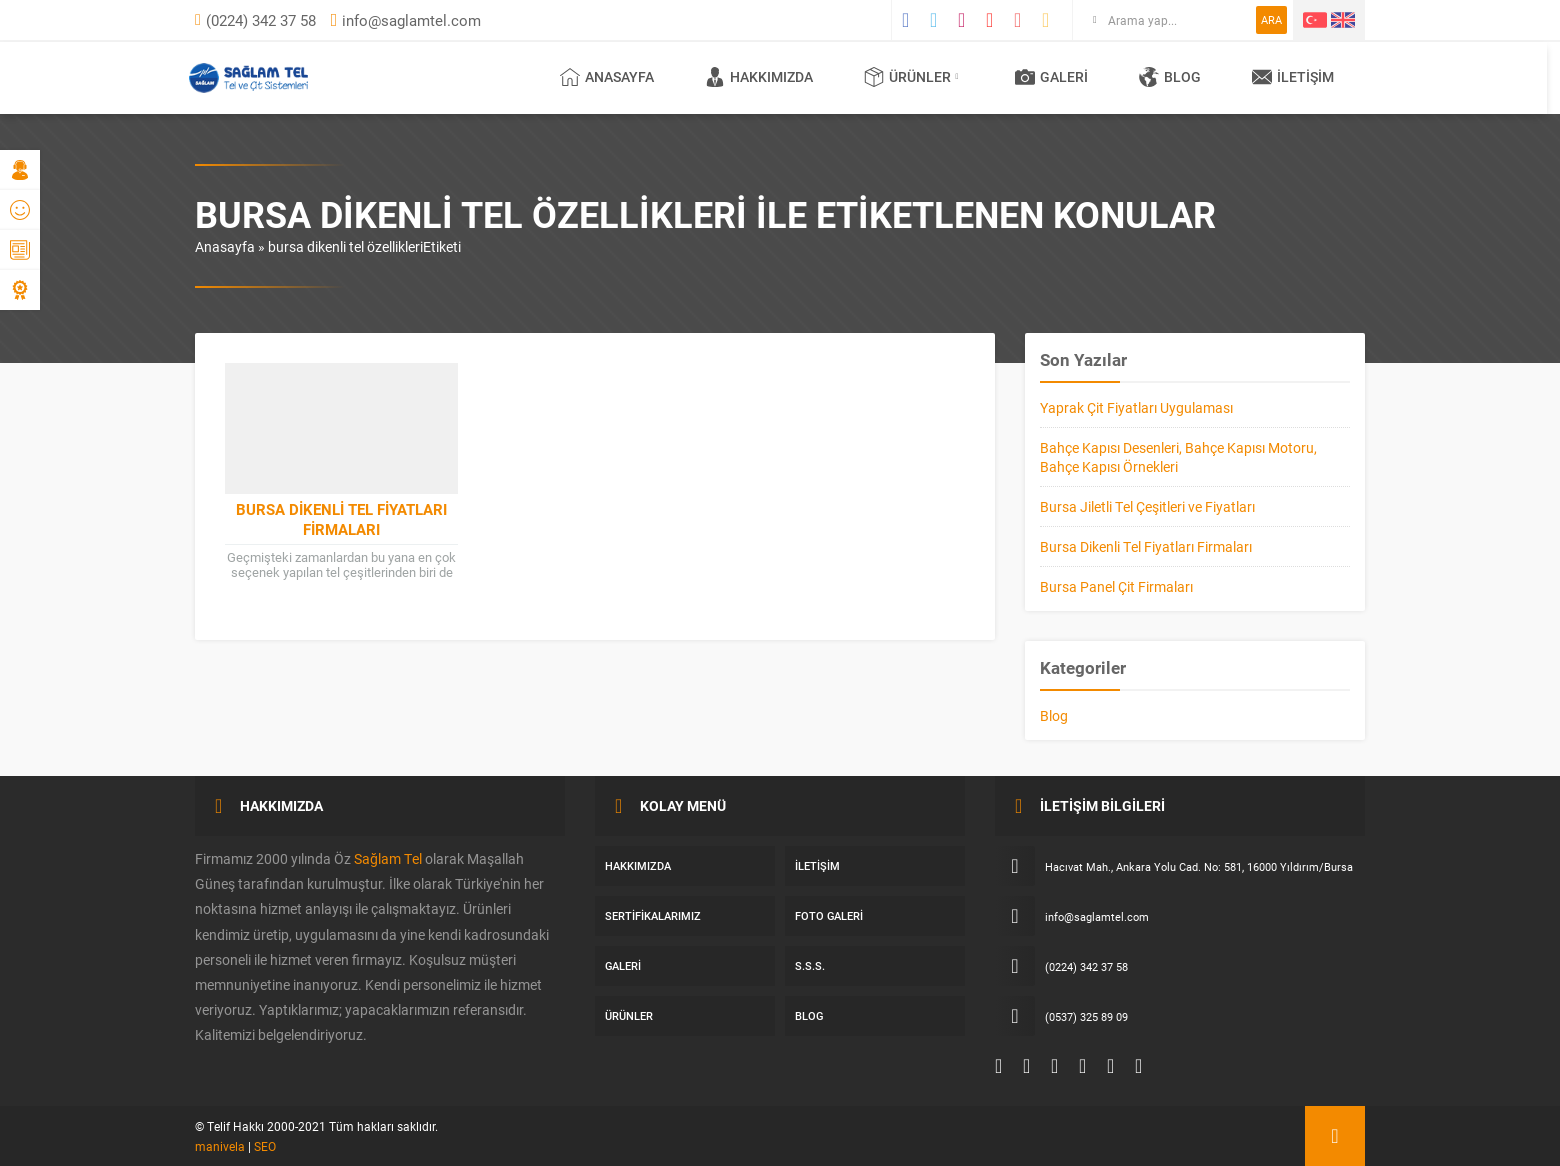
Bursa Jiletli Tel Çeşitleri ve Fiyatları (1147, 506)
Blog (1054, 715)
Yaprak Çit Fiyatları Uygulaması (1136, 407)
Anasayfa (225, 246)
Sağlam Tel (388, 858)
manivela (220, 1146)
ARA (1271, 19)
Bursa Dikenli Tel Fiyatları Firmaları (341, 519)
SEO (265, 1146)
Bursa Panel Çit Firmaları (1116, 586)
